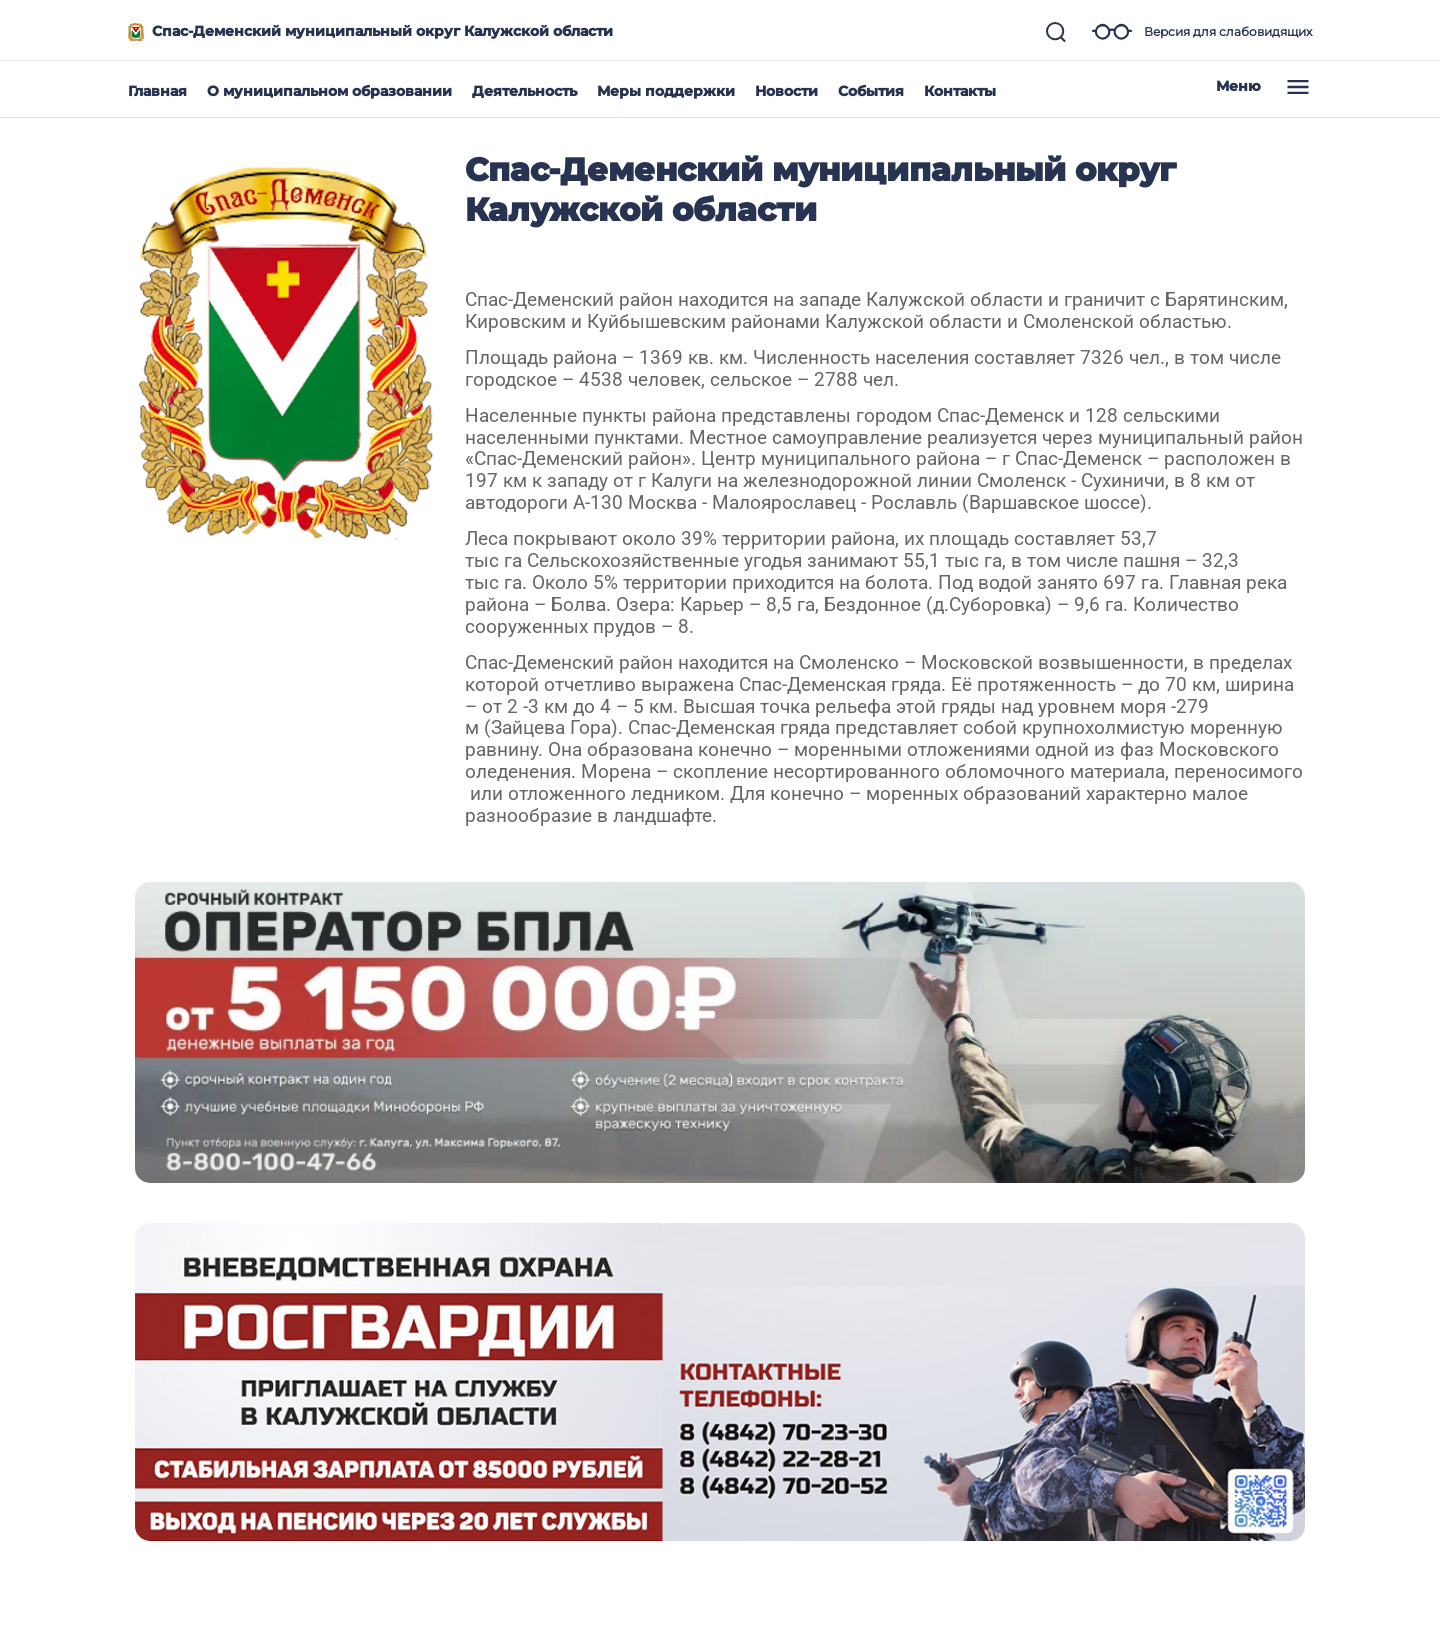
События (871, 91)
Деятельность (524, 91)
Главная (157, 91)
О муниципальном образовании (329, 91)
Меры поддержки (666, 91)
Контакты (960, 91)
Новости (786, 91)
